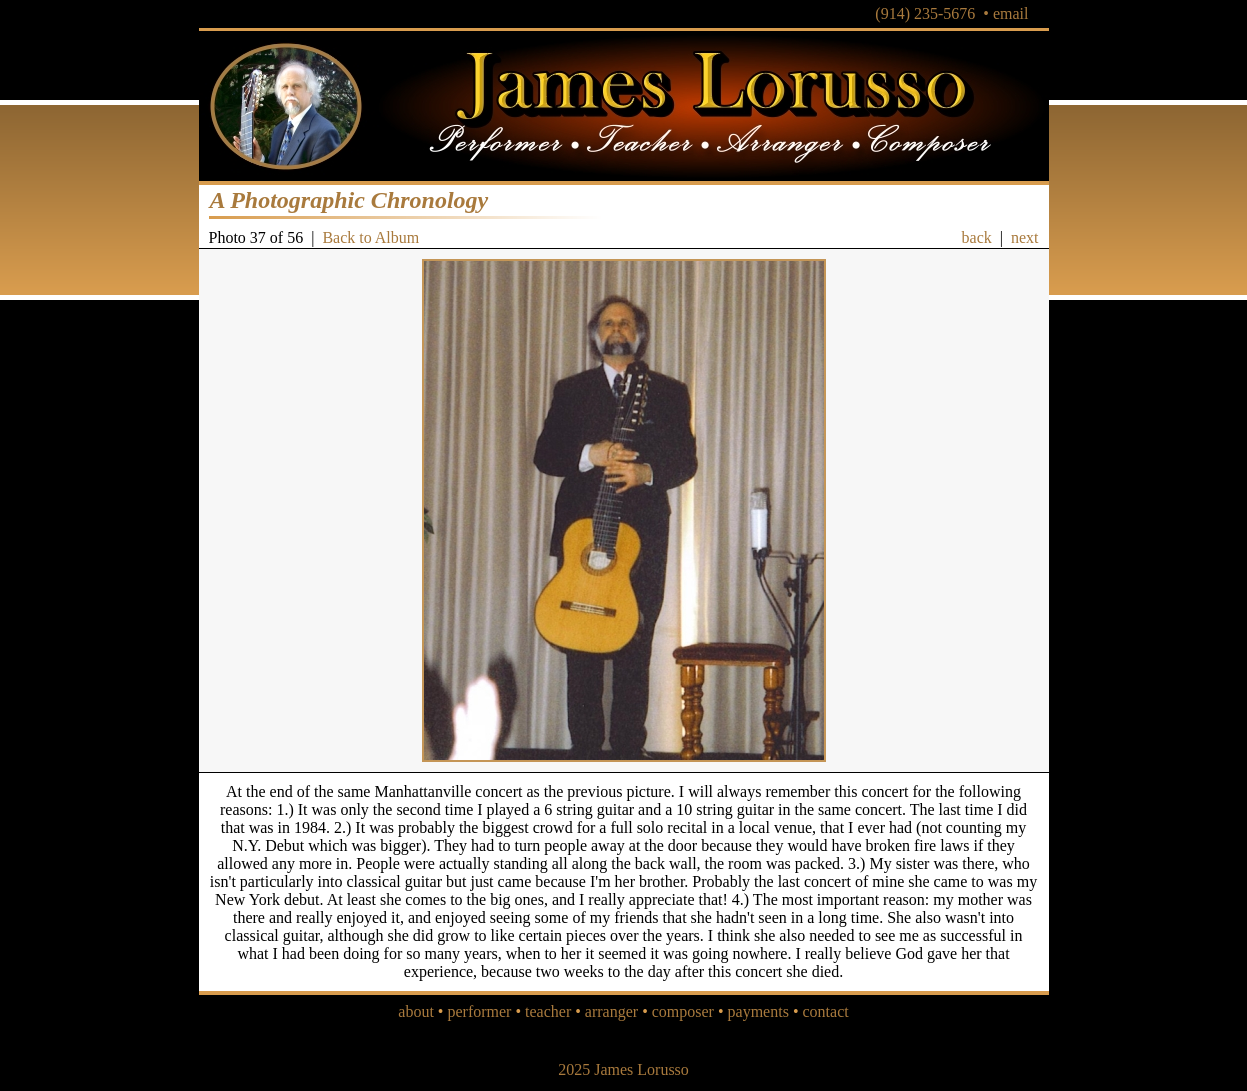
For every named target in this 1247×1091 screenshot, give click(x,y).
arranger (611, 1011)
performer (479, 1011)
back (977, 237)
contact (825, 1011)
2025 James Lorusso (623, 1069)
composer (683, 1011)
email (1011, 13)
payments (758, 1011)
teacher (548, 1011)
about (416, 1011)
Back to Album (370, 237)
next (1025, 237)
